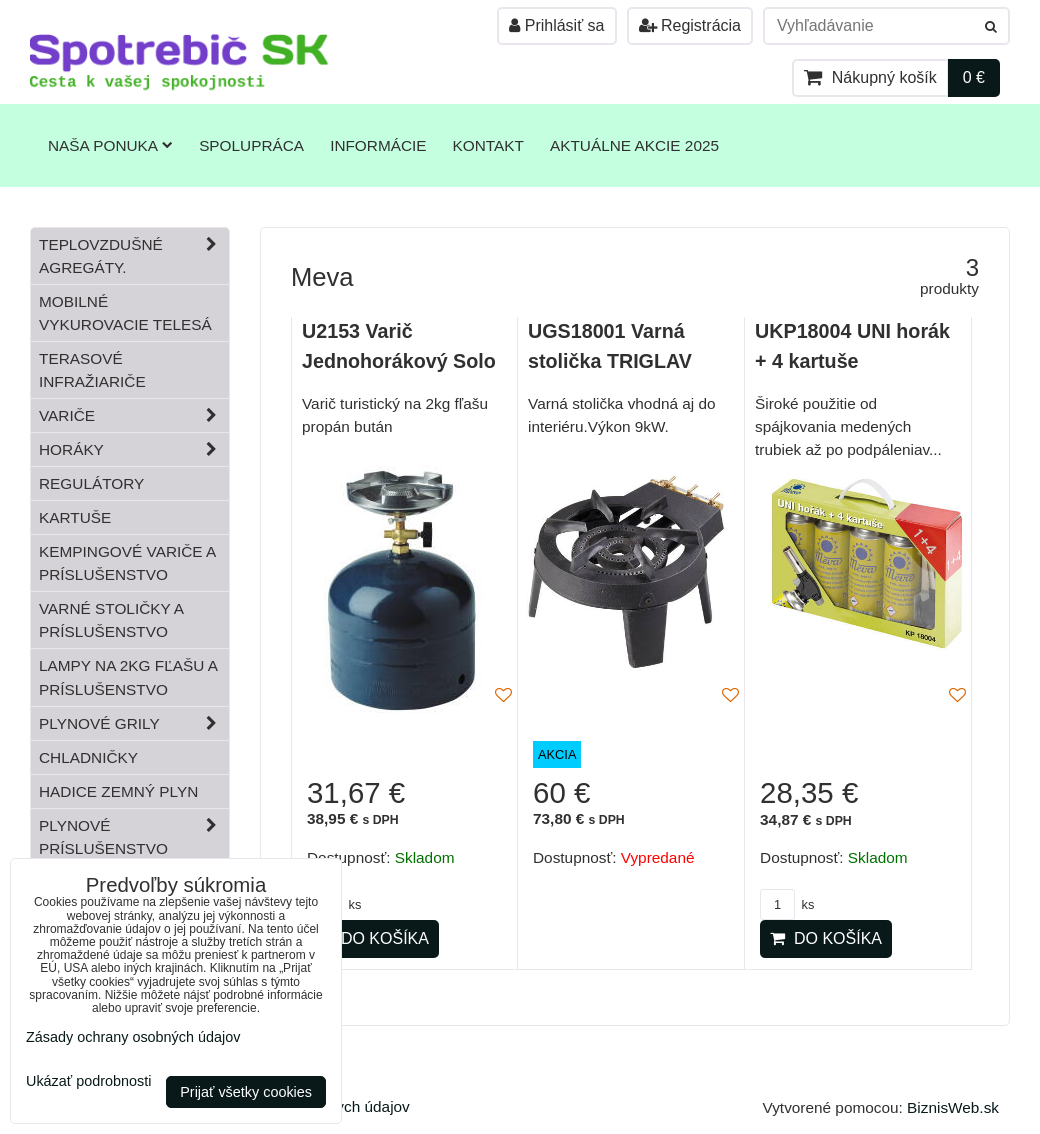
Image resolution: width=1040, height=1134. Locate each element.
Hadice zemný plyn (118, 791)
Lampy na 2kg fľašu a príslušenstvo (128, 677)
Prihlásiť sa (556, 25)
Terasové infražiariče (92, 370)
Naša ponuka (110, 145)
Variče (134, 415)
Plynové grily (134, 723)
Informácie (378, 145)
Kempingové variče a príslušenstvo (127, 563)
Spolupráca (251, 145)
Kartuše (75, 517)
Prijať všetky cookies (246, 1092)
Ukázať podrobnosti (88, 1081)
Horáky (134, 449)
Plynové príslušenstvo (134, 837)
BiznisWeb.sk (953, 1107)
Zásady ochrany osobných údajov (133, 1037)
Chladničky (88, 757)
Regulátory (91, 483)
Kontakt (488, 145)
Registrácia (690, 25)
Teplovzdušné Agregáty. (134, 256)
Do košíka (373, 938)
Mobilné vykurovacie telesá (125, 313)
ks (787, 904)
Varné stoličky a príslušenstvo (111, 620)
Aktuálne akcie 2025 (634, 145)
